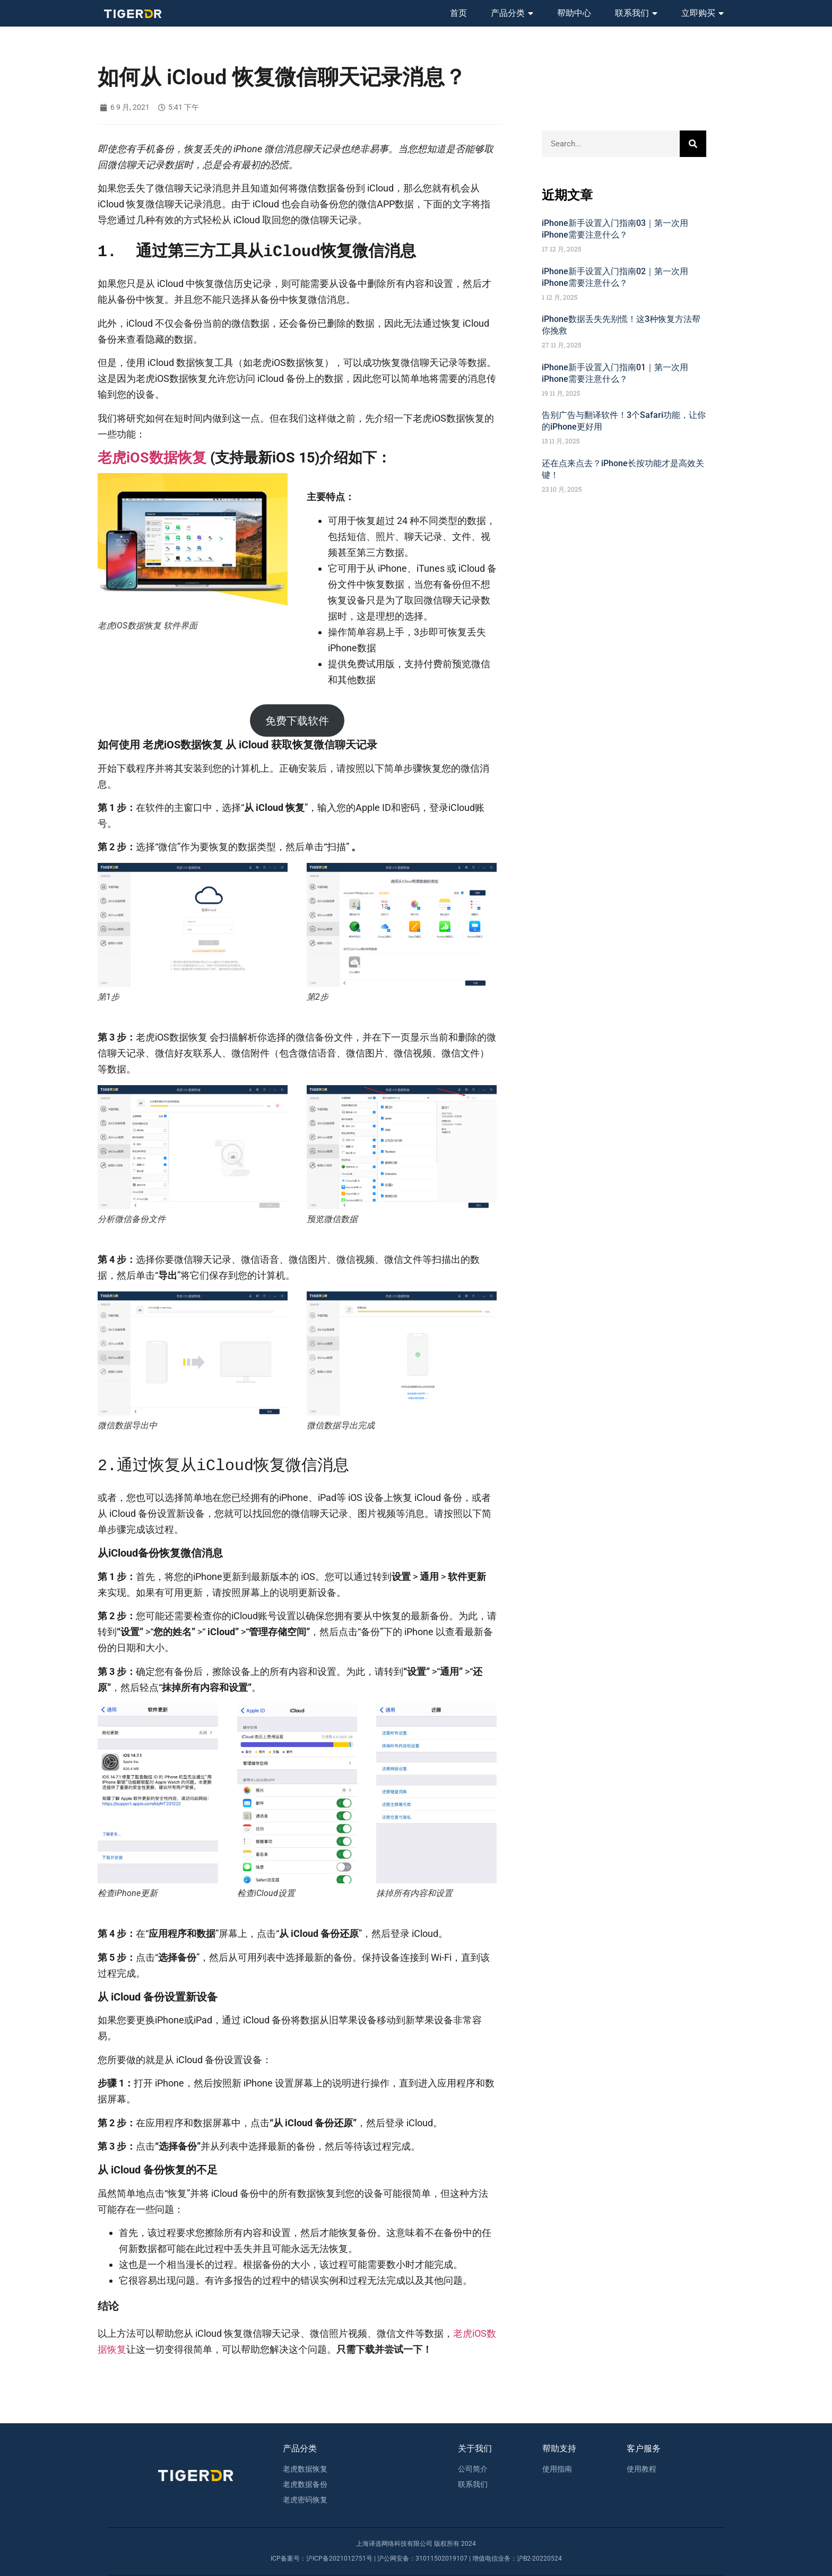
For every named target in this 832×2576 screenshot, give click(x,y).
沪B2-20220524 (539, 2558)
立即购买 (702, 13)
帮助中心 (574, 13)
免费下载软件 (297, 720)
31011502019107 (441, 2558)
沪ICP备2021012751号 (339, 2558)
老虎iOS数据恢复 (152, 457)
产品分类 (512, 13)
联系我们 (636, 13)
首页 (458, 13)
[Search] (693, 143)
